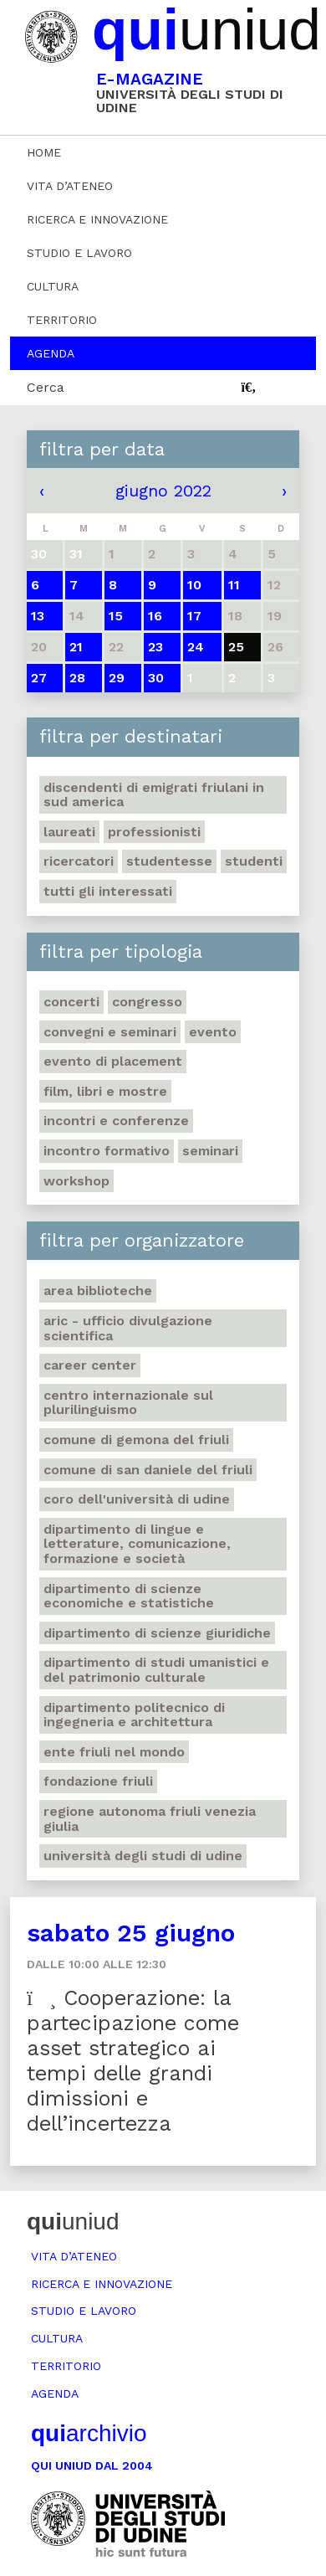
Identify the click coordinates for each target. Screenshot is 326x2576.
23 (155, 647)
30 (156, 678)
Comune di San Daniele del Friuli (147, 1470)
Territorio (62, 319)
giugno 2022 (163, 491)
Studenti (254, 861)
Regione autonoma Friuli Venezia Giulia (149, 1818)
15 (116, 616)
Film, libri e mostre (105, 1091)
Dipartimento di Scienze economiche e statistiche (128, 1596)
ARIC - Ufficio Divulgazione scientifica (127, 1328)
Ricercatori (78, 861)
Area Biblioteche (97, 1290)
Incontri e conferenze (116, 1121)
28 (77, 678)
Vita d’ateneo (70, 186)
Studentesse (169, 861)
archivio (88, 2433)
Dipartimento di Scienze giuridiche (157, 1633)
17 (194, 616)
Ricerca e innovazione (97, 219)
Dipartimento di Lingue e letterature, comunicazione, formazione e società (137, 1543)
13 (37, 616)
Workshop (76, 1181)
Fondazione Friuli (98, 1781)
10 (194, 585)
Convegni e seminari (109, 1032)
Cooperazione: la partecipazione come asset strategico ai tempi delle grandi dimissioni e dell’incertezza (133, 2061)
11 (234, 585)
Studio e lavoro (79, 253)
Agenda (50, 353)
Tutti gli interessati (107, 891)
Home (44, 152)
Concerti (71, 1002)
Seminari (210, 1151)
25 (236, 647)
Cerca (45, 387)
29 (117, 678)
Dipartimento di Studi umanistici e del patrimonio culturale (156, 1669)
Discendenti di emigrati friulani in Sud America (153, 794)
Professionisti (154, 832)
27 (39, 678)
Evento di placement (112, 1061)
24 (195, 647)
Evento (213, 1032)
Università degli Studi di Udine (142, 1856)
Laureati (69, 832)
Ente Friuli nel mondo (114, 1752)
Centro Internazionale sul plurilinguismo (128, 1402)
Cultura (53, 286)
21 (76, 647)
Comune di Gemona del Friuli (136, 1439)
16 (155, 616)
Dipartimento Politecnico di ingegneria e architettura (134, 1714)
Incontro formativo (106, 1151)
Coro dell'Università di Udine (136, 1499)
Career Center (89, 1365)
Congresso (147, 1002)
